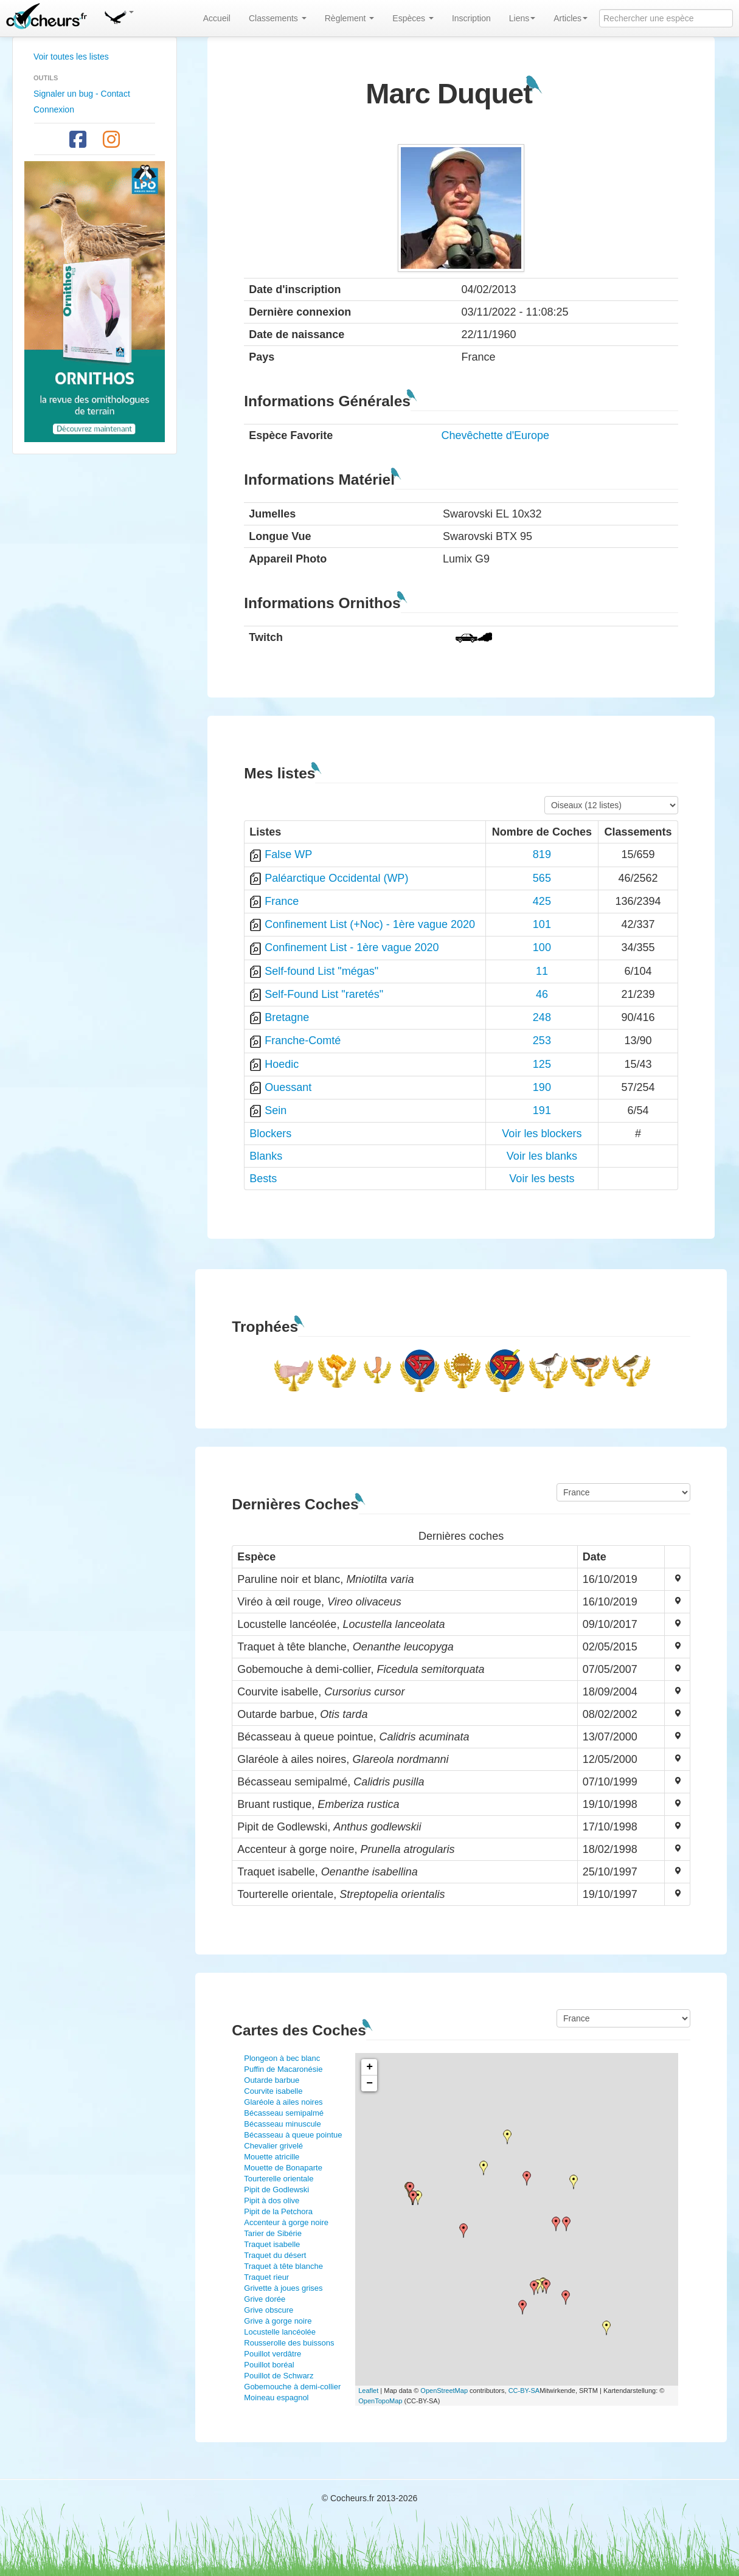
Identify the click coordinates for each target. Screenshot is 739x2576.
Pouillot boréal (269, 2364)
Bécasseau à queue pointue (293, 2134)
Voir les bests (541, 1178)
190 (542, 1087)
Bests (263, 1178)
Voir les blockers (541, 1133)
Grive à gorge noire (277, 2320)
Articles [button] (570, 18)
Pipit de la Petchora (278, 2211)
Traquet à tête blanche (283, 2266)
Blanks (265, 1156)
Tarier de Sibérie (273, 2233)
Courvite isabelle (273, 2091)
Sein (275, 1110)
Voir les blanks (542, 1156)
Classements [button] (278, 18)
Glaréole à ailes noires (283, 2102)
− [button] (369, 2083)
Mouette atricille (271, 2156)
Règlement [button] (350, 18)
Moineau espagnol (276, 2397)
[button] (118, 15)
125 (542, 1064)
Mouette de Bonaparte (283, 2167)
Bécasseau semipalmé (284, 2112)
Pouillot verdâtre (272, 2353)
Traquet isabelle (272, 2244)
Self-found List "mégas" (321, 971)
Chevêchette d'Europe (496, 435)
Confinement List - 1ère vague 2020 (352, 947)
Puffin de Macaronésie (283, 2069)
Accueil (217, 18)
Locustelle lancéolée (280, 2331)
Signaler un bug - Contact (81, 94)
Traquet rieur (266, 2277)
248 (542, 1017)
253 (542, 1040)
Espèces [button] (413, 18)
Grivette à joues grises (283, 2288)
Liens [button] (522, 18)
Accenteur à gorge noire (286, 2222)
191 (542, 1110)
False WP (288, 854)
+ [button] (369, 2067)
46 (542, 994)
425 (542, 901)
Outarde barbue (271, 2080)
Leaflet (368, 2390)
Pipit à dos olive (271, 2200)
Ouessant (288, 1087)
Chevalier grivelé (273, 2145)
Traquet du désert (275, 2255)
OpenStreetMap (444, 2390)
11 (542, 971)
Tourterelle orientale (278, 2178)
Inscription (471, 18)
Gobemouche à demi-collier (292, 2386)
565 (542, 878)
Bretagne (287, 1017)
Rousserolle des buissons (289, 2342)
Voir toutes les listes (71, 56)
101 (542, 924)
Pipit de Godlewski (276, 2189)
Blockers (270, 1133)
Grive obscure (268, 2310)
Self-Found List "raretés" (324, 994)
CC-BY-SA (524, 2390)
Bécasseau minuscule (282, 2123)
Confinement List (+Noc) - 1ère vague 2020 (370, 924)
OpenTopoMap (380, 2401)
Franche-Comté (303, 1040)
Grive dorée (264, 2299)
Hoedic (282, 1064)
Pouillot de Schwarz (278, 2375)
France (282, 901)
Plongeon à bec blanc (282, 2058)
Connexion (53, 109)
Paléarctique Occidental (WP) (336, 878)
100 (542, 947)
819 (542, 854)
